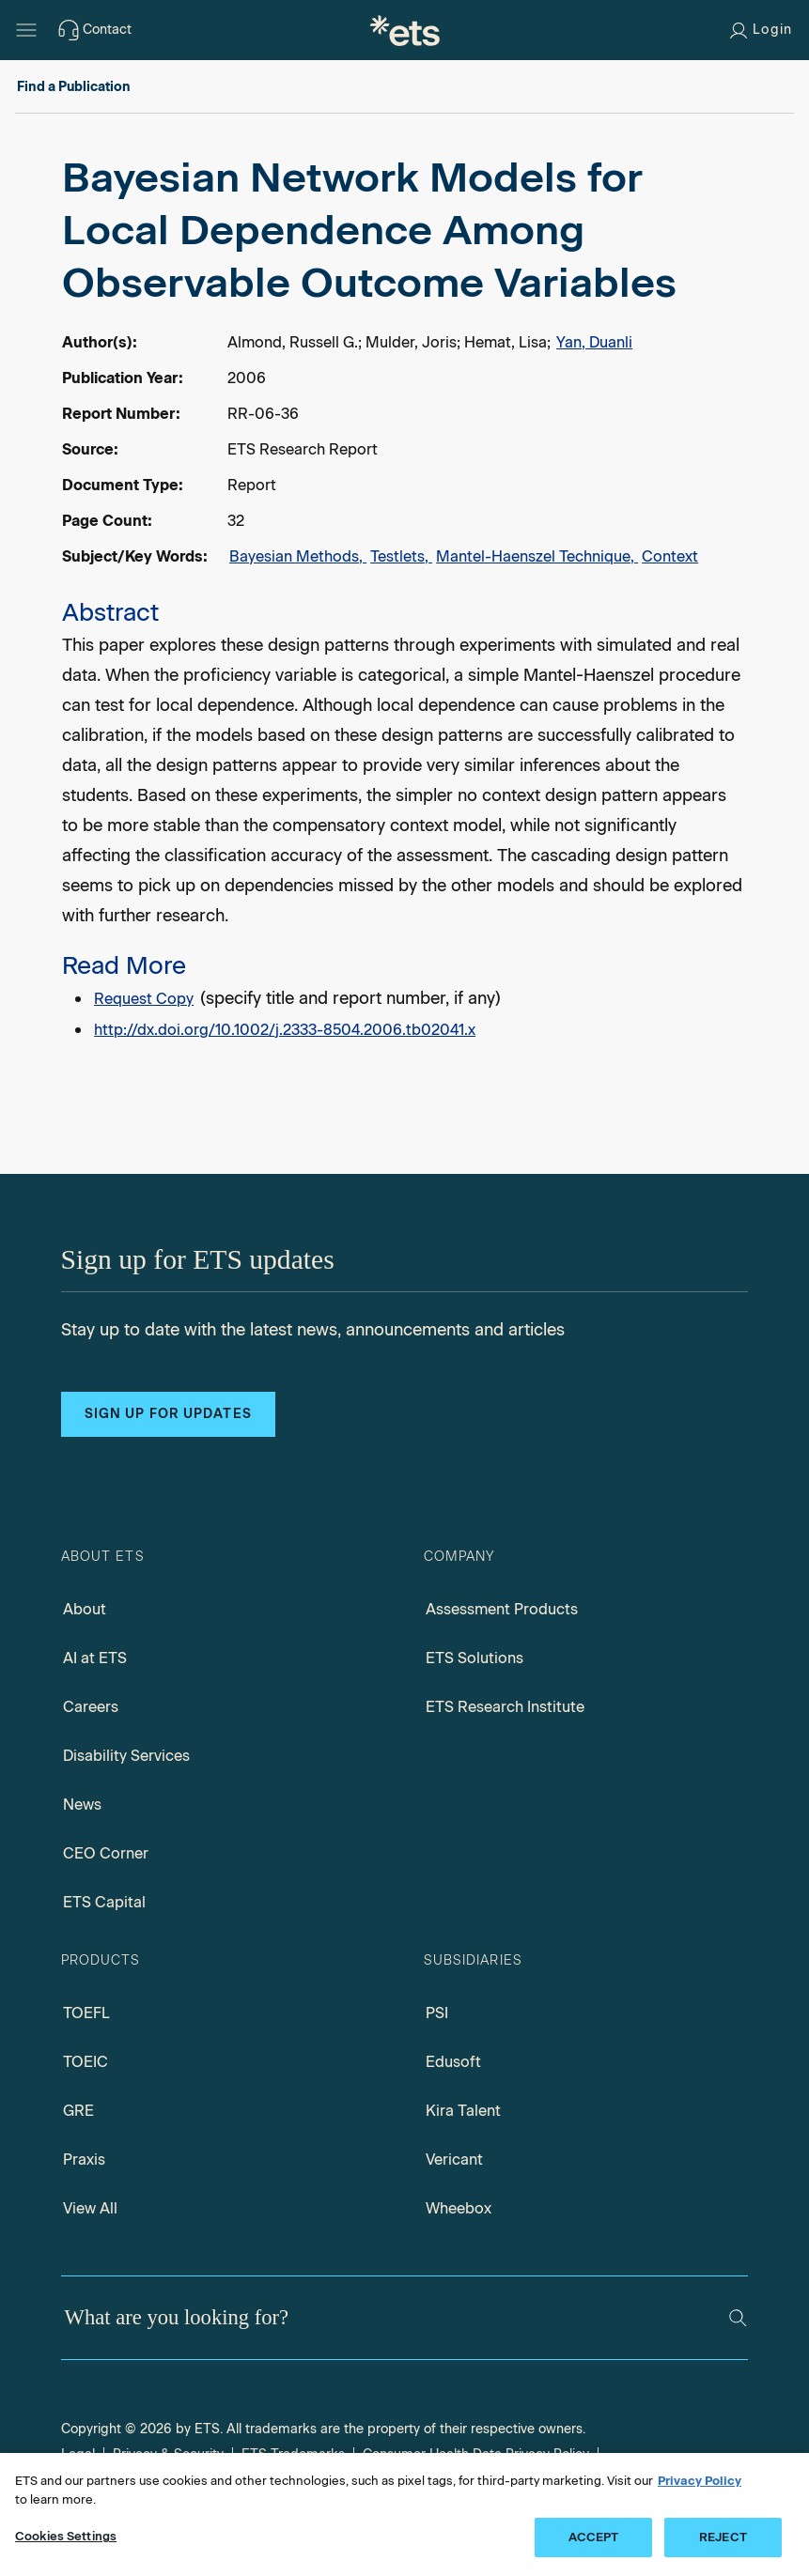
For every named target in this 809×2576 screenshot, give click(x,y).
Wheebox (458, 2208)
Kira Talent (463, 2111)
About (84, 1609)
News (82, 1804)
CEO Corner (105, 1853)
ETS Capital (104, 1902)
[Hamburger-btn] (26, 30)
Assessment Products (502, 1609)
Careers (90, 1707)
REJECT (723, 2537)
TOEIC (85, 2062)
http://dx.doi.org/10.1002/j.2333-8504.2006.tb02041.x (284, 1030)
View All (90, 2208)
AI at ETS (95, 1658)
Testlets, (401, 556)
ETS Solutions (474, 1658)
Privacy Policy (699, 2481)
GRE (78, 2111)
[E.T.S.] (404, 30)
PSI (437, 2013)
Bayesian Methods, (297, 556)
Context (670, 556)
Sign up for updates (168, 1414)
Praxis (84, 2159)
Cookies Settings (66, 2536)
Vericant (454, 2159)
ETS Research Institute (505, 1707)
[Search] (737, 2317)
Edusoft (453, 2062)
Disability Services (126, 1756)
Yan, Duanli (594, 342)
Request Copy (144, 999)
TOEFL (86, 2013)
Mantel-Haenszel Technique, (537, 556)
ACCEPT (593, 2537)
